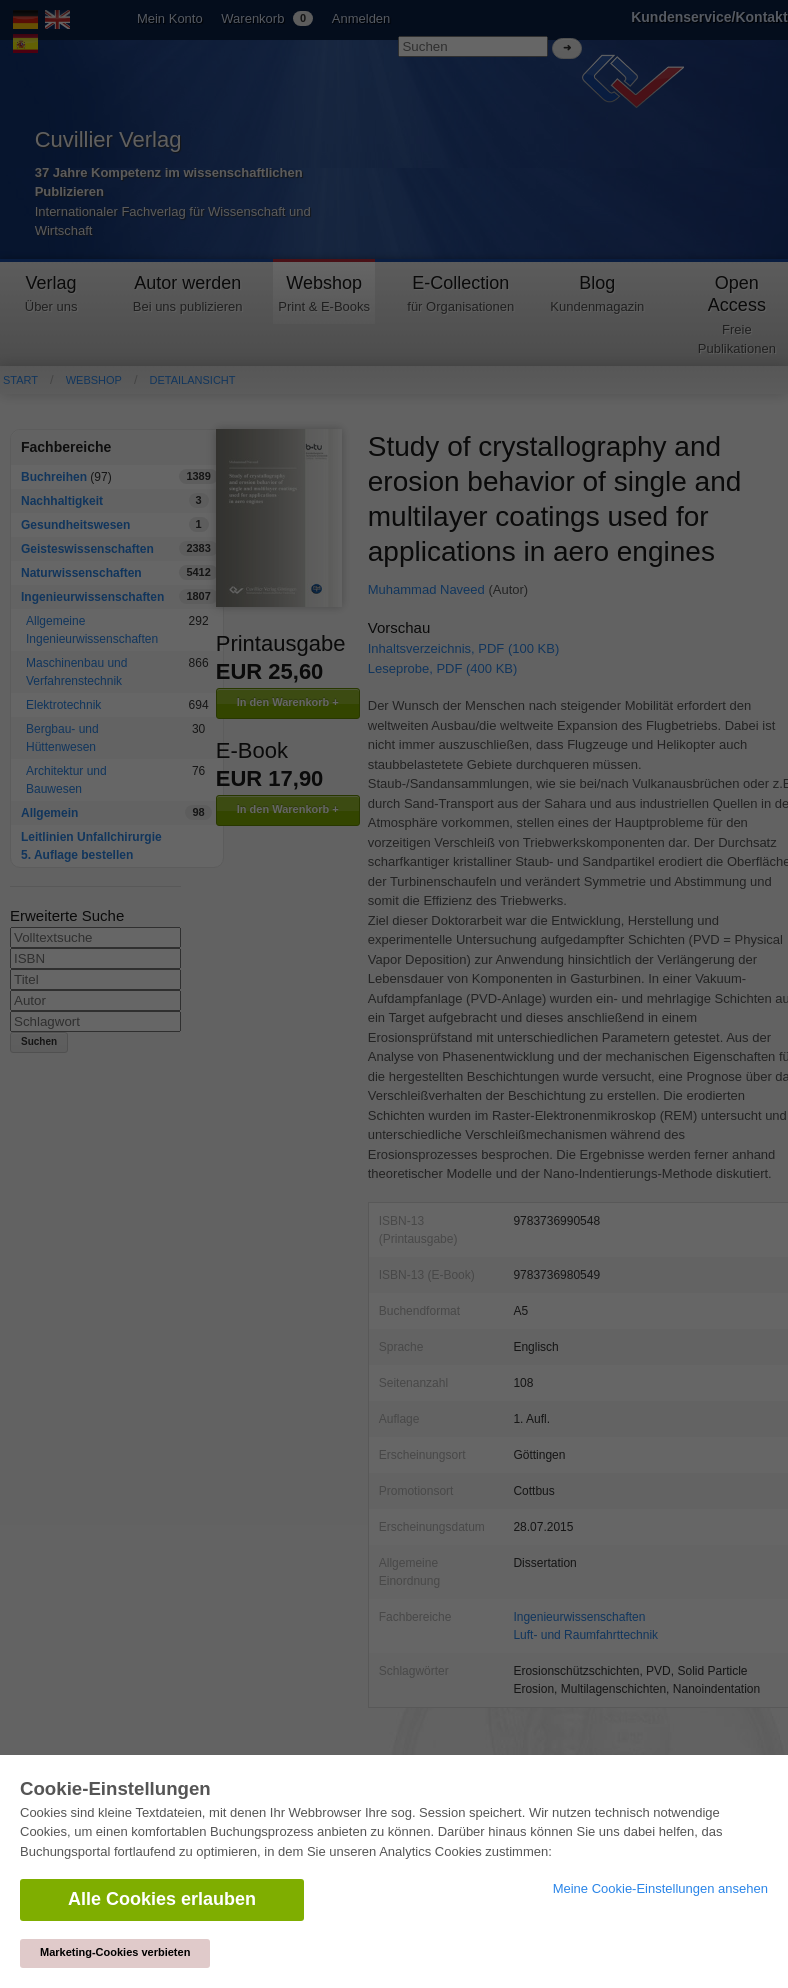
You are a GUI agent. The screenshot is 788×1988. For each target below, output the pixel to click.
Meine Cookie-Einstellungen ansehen (660, 1888)
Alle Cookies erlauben (162, 1899)
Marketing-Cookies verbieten (115, 1952)
